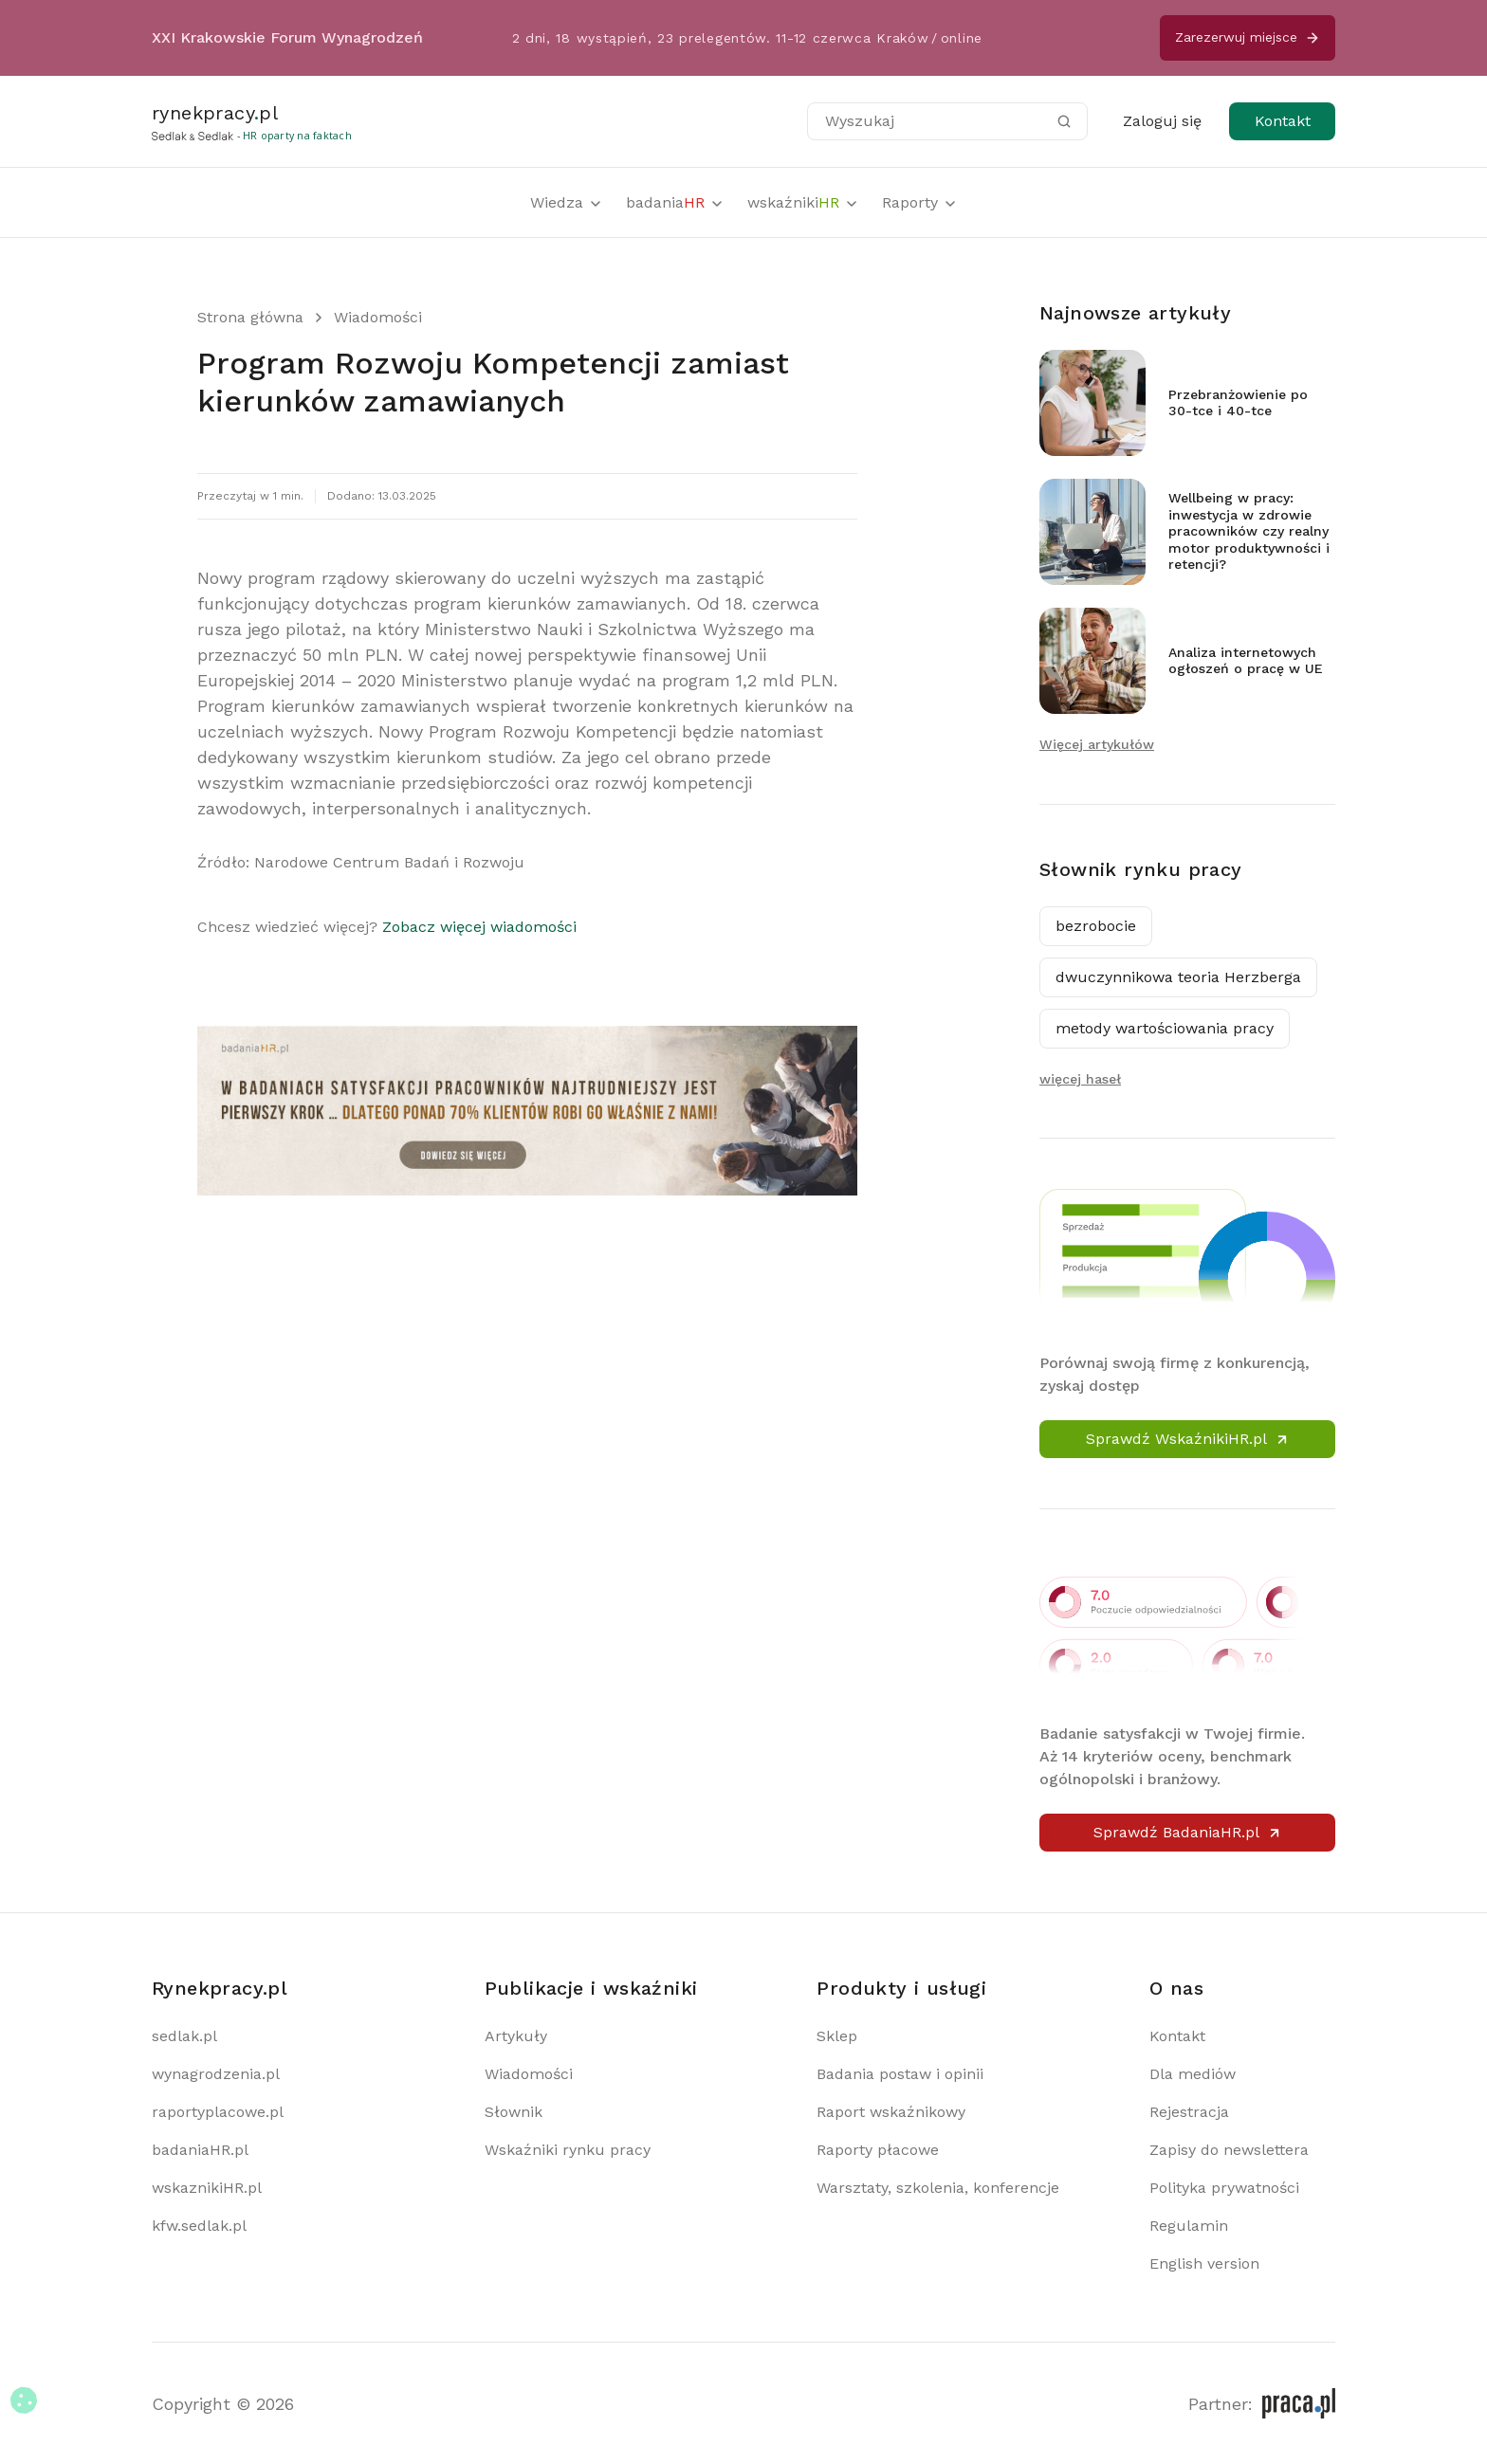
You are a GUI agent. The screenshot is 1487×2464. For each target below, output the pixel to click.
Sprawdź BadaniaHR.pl (1187, 1832)
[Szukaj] (1064, 121)
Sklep (837, 2036)
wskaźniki (803, 202)
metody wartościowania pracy (1165, 1028)
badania (675, 202)
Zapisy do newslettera (1229, 2150)
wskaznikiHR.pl (207, 2188)
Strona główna (250, 317)
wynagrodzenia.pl (216, 2074)
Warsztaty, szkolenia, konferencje (938, 2188)
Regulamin (1188, 2226)
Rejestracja (1189, 2112)
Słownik (513, 2112)
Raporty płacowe (878, 2150)
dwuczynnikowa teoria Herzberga (1178, 977)
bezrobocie (1096, 926)
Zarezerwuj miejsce (1247, 37)
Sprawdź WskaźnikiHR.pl (1188, 1439)
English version (1204, 2263)
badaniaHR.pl (200, 2150)
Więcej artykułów (1096, 744)
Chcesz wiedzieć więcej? (387, 927)
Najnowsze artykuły (1135, 312)
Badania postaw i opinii (900, 2074)
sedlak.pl (184, 2036)
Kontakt (1283, 121)
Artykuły (516, 2036)
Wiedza (566, 202)
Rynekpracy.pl (219, 1988)
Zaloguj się (1162, 121)
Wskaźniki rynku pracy (568, 2150)
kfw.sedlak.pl (199, 2226)
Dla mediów (1192, 2074)
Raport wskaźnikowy (891, 2112)
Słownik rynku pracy (1140, 869)
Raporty (920, 202)
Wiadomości (378, 317)
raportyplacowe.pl (218, 2112)
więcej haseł (1080, 1078)
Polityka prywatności (1224, 2188)
